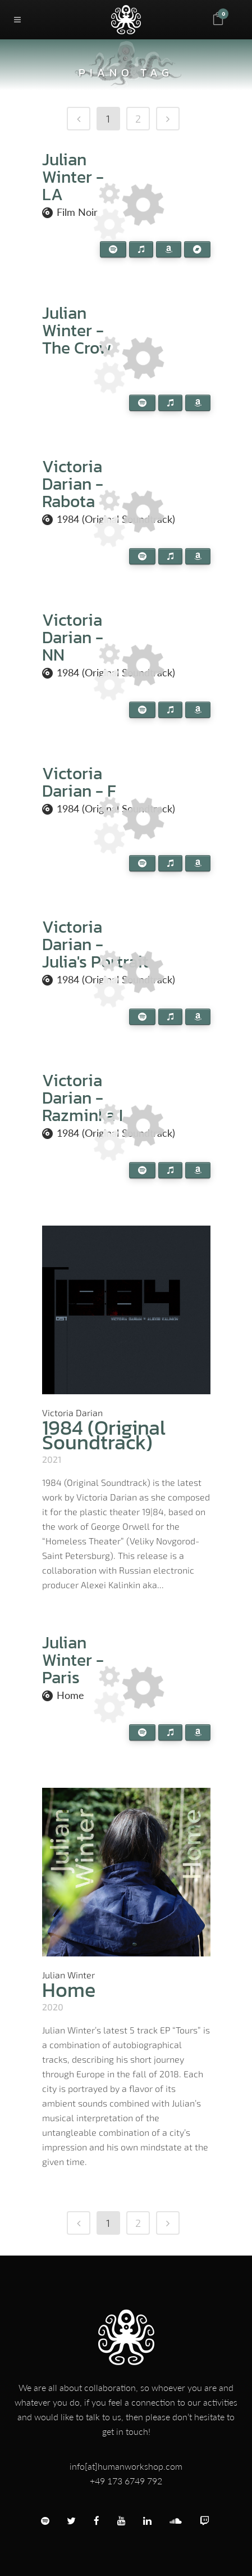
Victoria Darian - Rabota (72, 484)
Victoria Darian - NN (72, 637)
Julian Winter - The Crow (76, 330)
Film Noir (77, 212)
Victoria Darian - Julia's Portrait (95, 944)
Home (70, 1695)
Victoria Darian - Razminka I (82, 1098)
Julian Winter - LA (73, 177)
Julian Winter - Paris (73, 1660)
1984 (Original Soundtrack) (104, 1434)
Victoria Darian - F (79, 782)
